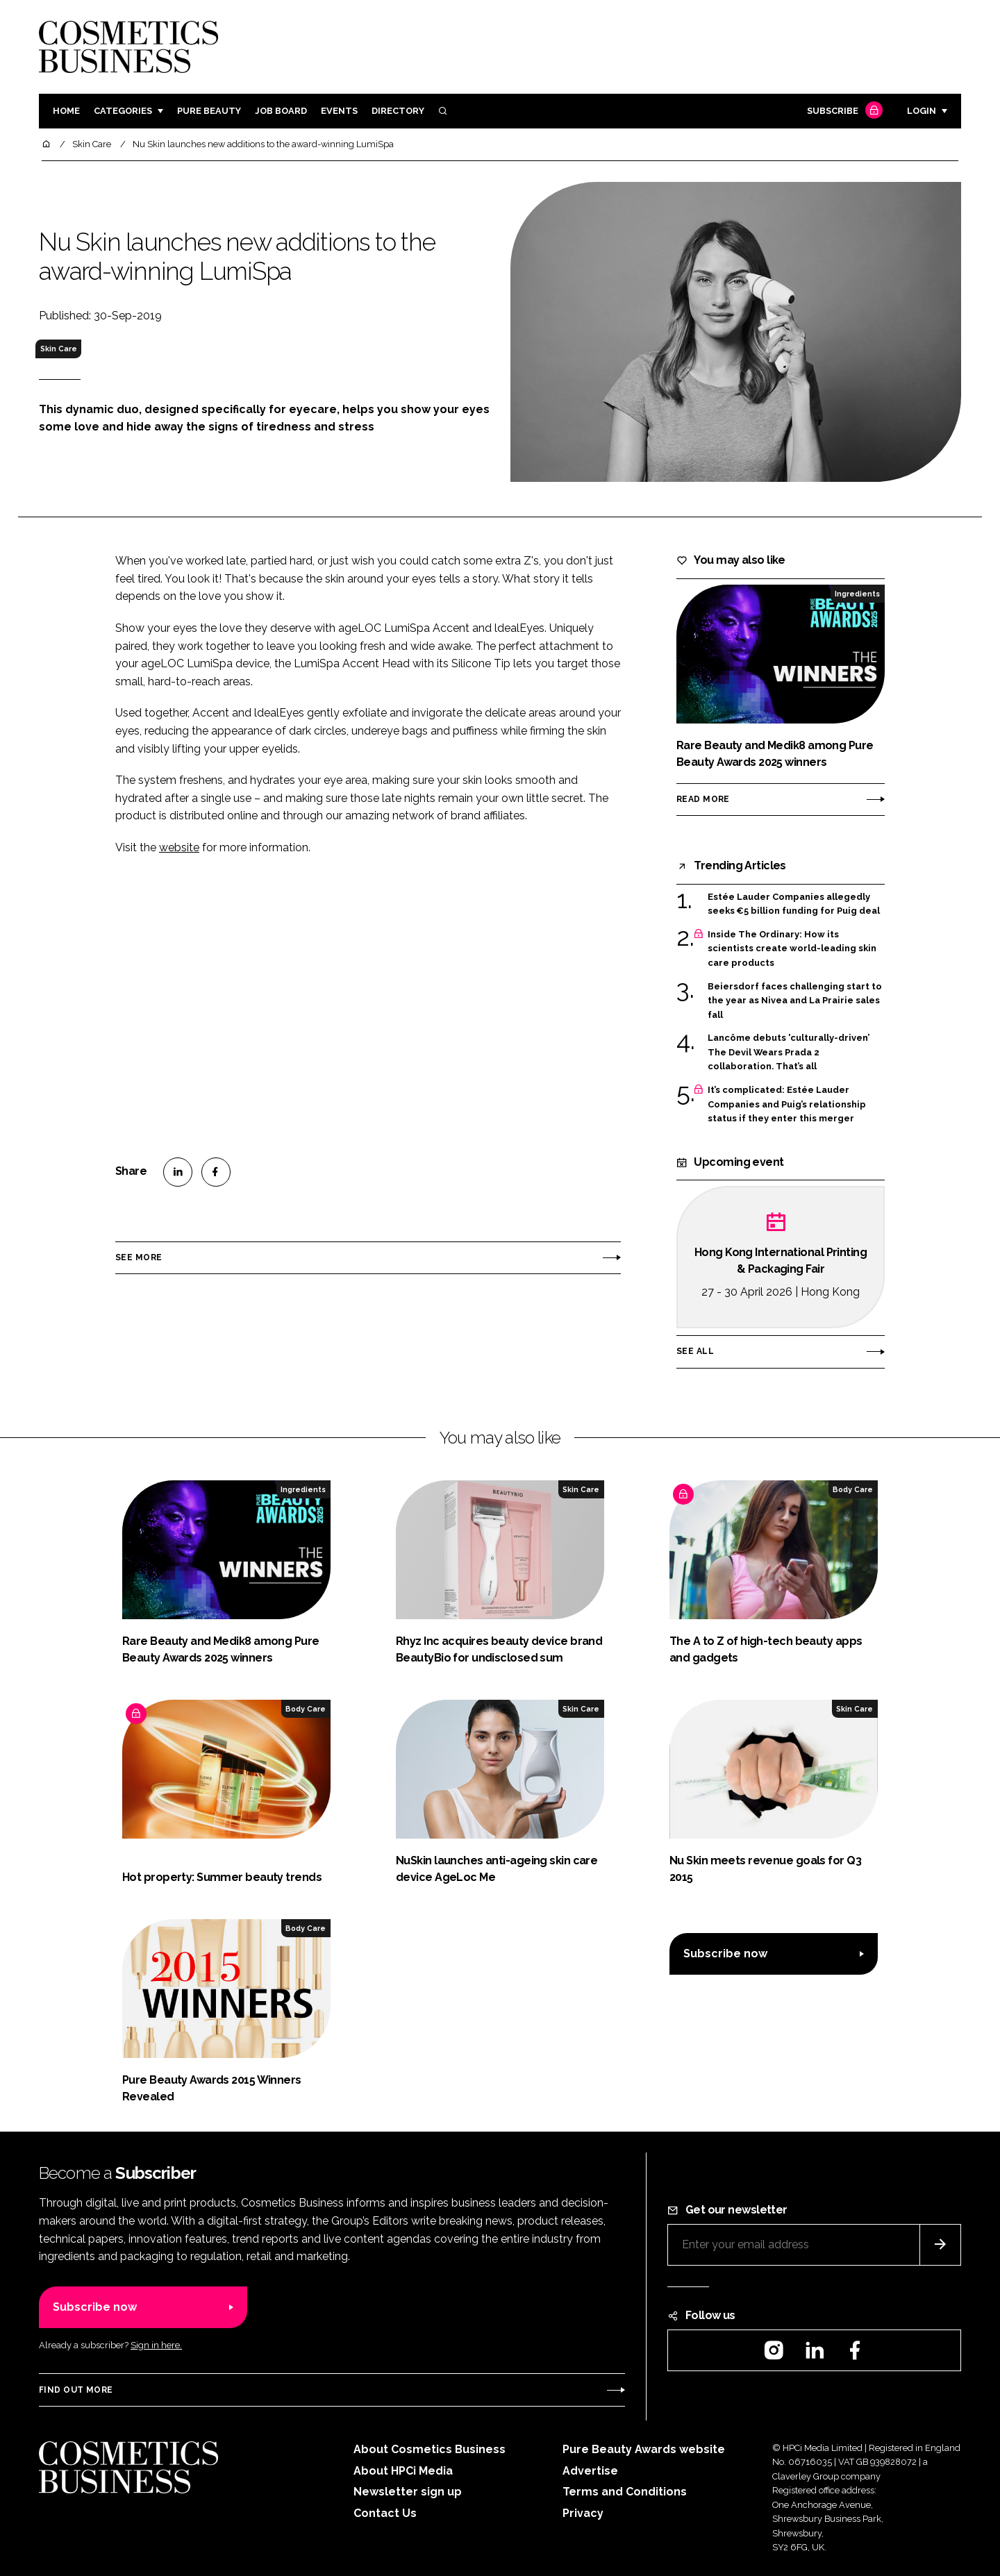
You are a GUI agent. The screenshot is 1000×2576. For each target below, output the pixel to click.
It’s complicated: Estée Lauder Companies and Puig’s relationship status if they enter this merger (787, 1104)
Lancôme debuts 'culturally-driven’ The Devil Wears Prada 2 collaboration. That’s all (788, 1052)
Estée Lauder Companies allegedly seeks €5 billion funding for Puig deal (794, 904)
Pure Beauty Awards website (643, 2449)
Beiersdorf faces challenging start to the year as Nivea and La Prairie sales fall (795, 1001)
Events (339, 111)
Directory (398, 111)
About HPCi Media (403, 2470)
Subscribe (843, 111)
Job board (281, 111)
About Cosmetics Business (429, 2449)
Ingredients (857, 593)
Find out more (75, 2390)
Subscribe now (725, 1953)
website (179, 847)
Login (921, 111)
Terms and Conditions (624, 2491)
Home (66, 111)
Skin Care (58, 348)
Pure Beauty (209, 111)
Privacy (582, 2513)
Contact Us (385, 2513)
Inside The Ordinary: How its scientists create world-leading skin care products (792, 949)
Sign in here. (156, 2345)
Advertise (590, 2470)
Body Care (853, 1489)
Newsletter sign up (407, 2491)
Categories (123, 111)
